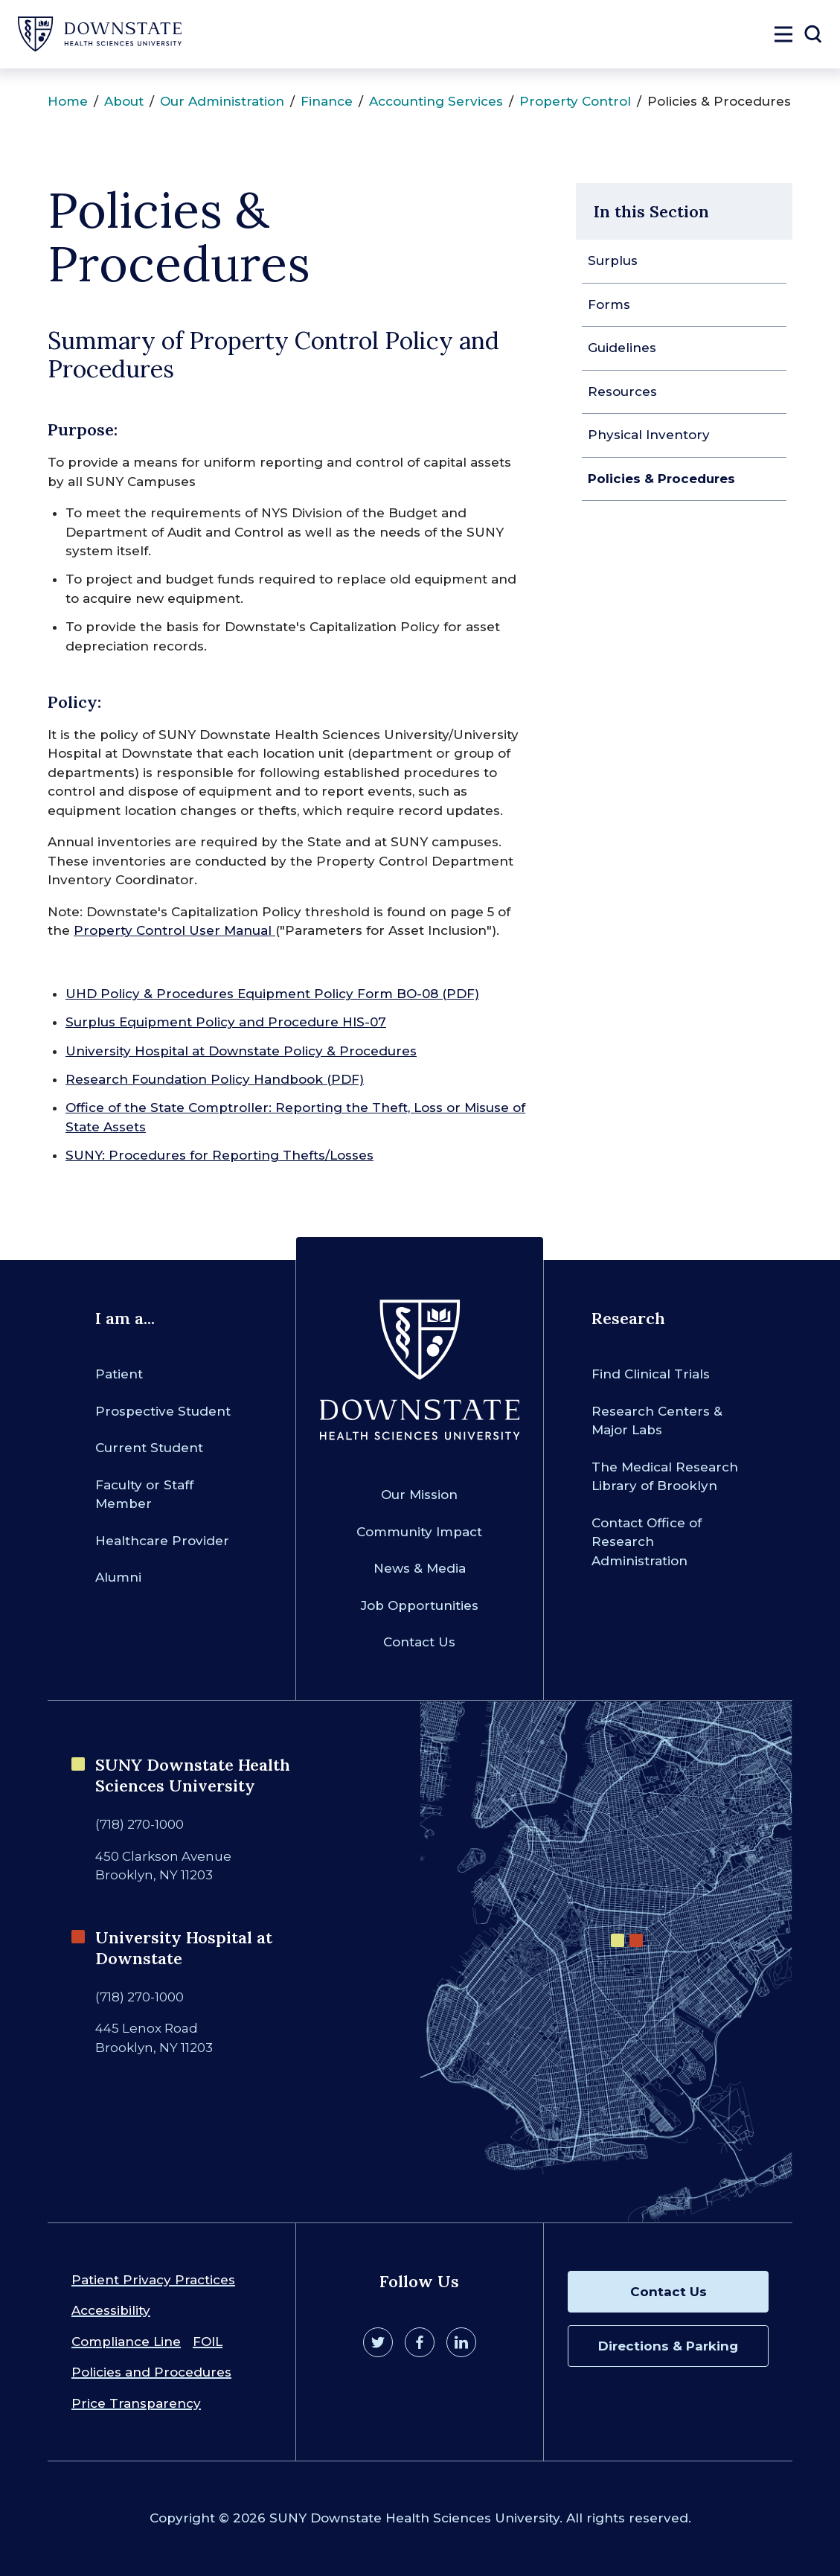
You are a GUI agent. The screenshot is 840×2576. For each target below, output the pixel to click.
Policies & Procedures (661, 478)
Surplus (613, 260)
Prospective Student (163, 1411)
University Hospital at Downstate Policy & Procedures (241, 1050)
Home (68, 101)
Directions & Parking (668, 2346)
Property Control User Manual (174, 930)
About (124, 101)
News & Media (419, 1568)
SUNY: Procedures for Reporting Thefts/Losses (219, 1155)
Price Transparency (136, 2403)
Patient (119, 1374)
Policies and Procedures (151, 2372)
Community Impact (419, 1531)
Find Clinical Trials (650, 1374)
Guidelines (622, 347)
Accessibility (110, 2310)
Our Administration (222, 101)
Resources (622, 391)
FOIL (207, 2341)
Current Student (149, 1447)
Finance (327, 101)
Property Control (575, 101)
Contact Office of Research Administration (646, 1541)
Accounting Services (436, 101)
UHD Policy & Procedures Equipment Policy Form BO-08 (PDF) (272, 993)
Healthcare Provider (162, 1540)
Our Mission (419, 1494)
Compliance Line (126, 2341)
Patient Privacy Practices (153, 2279)
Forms (609, 304)
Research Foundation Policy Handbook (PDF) (214, 1079)
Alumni (118, 1577)
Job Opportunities (419, 1605)
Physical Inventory (649, 434)
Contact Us (419, 1641)
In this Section (651, 211)
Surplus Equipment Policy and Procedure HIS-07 (225, 1021)
